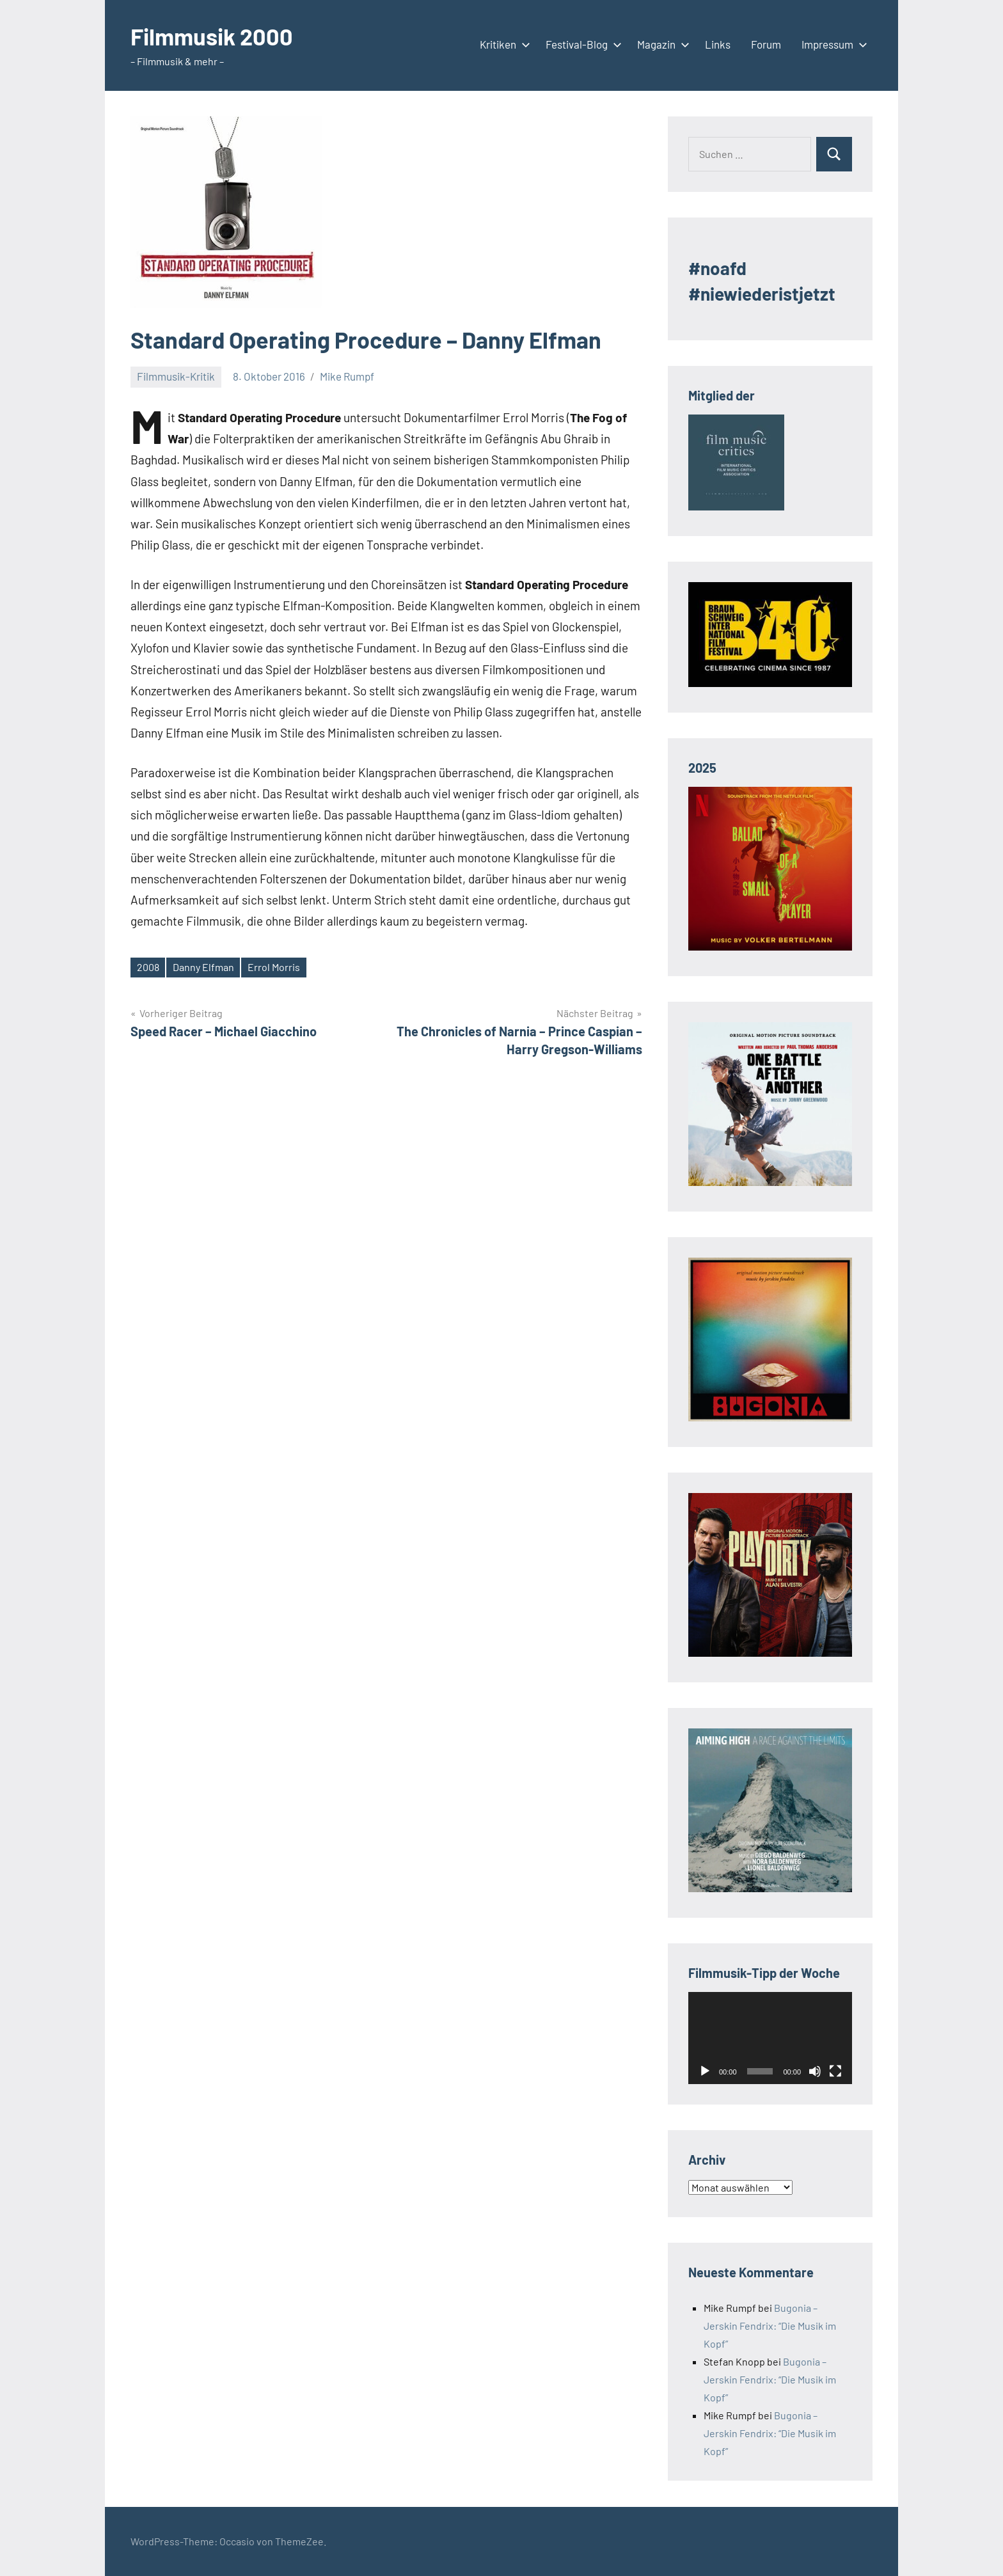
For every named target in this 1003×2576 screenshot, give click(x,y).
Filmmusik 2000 (211, 36)
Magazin (660, 44)
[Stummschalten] (815, 2071)
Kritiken (502, 44)
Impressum (832, 44)
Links (718, 44)
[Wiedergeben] (705, 2071)
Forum (766, 44)
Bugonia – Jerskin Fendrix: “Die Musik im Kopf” (770, 2326)
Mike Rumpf (347, 376)
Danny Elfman (203, 967)
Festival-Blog (581, 44)
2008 (148, 967)
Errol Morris (274, 967)
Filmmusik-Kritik (176, 376)
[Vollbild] (835, 2071)
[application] (770, 2038)
